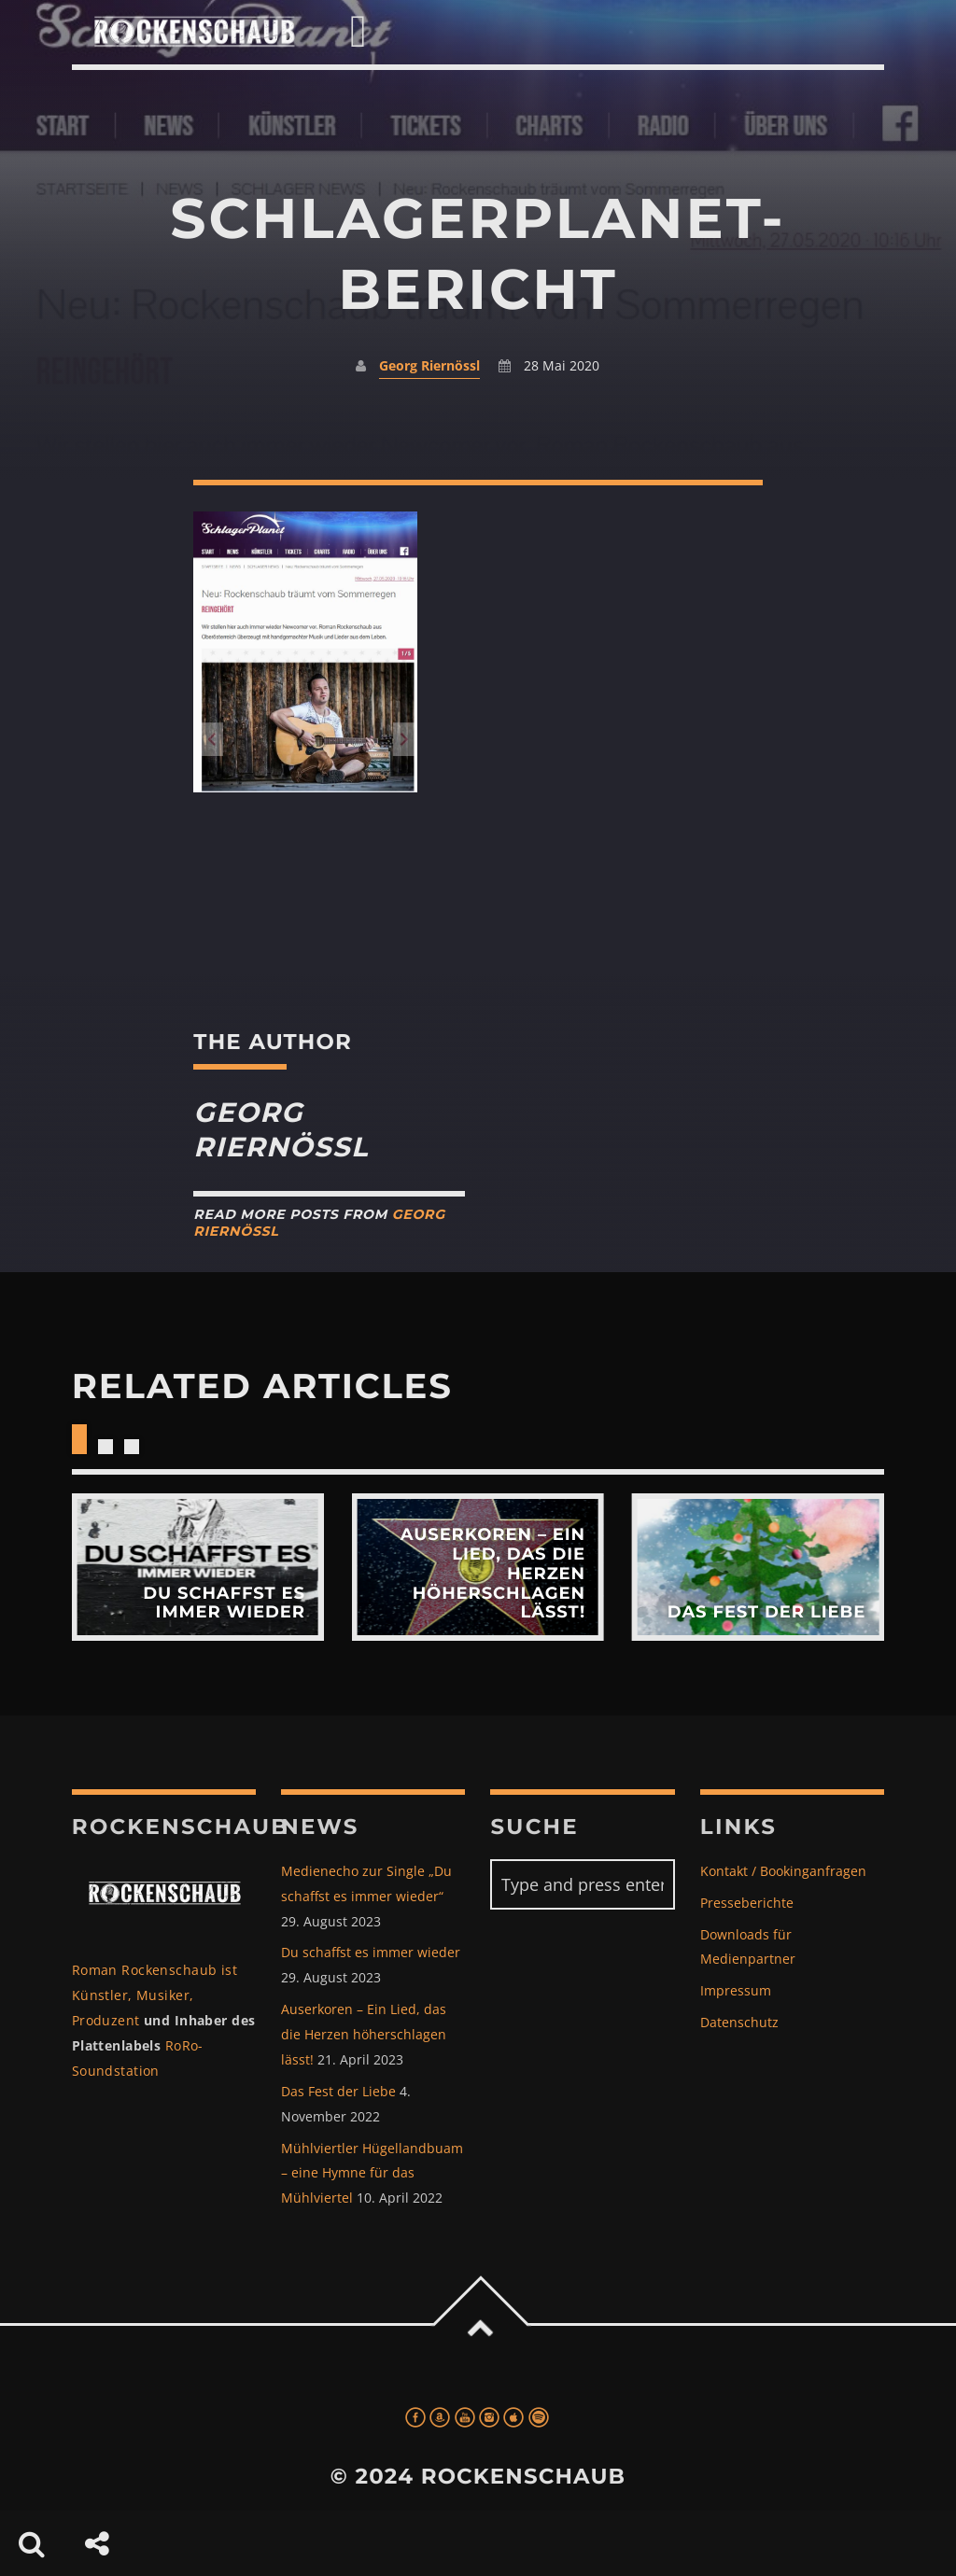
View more (198, 1567)
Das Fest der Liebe (338, 2091)
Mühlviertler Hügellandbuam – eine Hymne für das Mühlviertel (372, 2173)
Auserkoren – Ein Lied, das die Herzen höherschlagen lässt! (363, 2034)
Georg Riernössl (429, 365)
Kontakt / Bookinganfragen (783, 1871)
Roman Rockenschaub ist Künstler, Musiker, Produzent (154, 1995)
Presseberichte (747, 1902)
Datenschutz (739, 2022)
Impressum (735, 1990)
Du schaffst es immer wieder (370, 1952)
